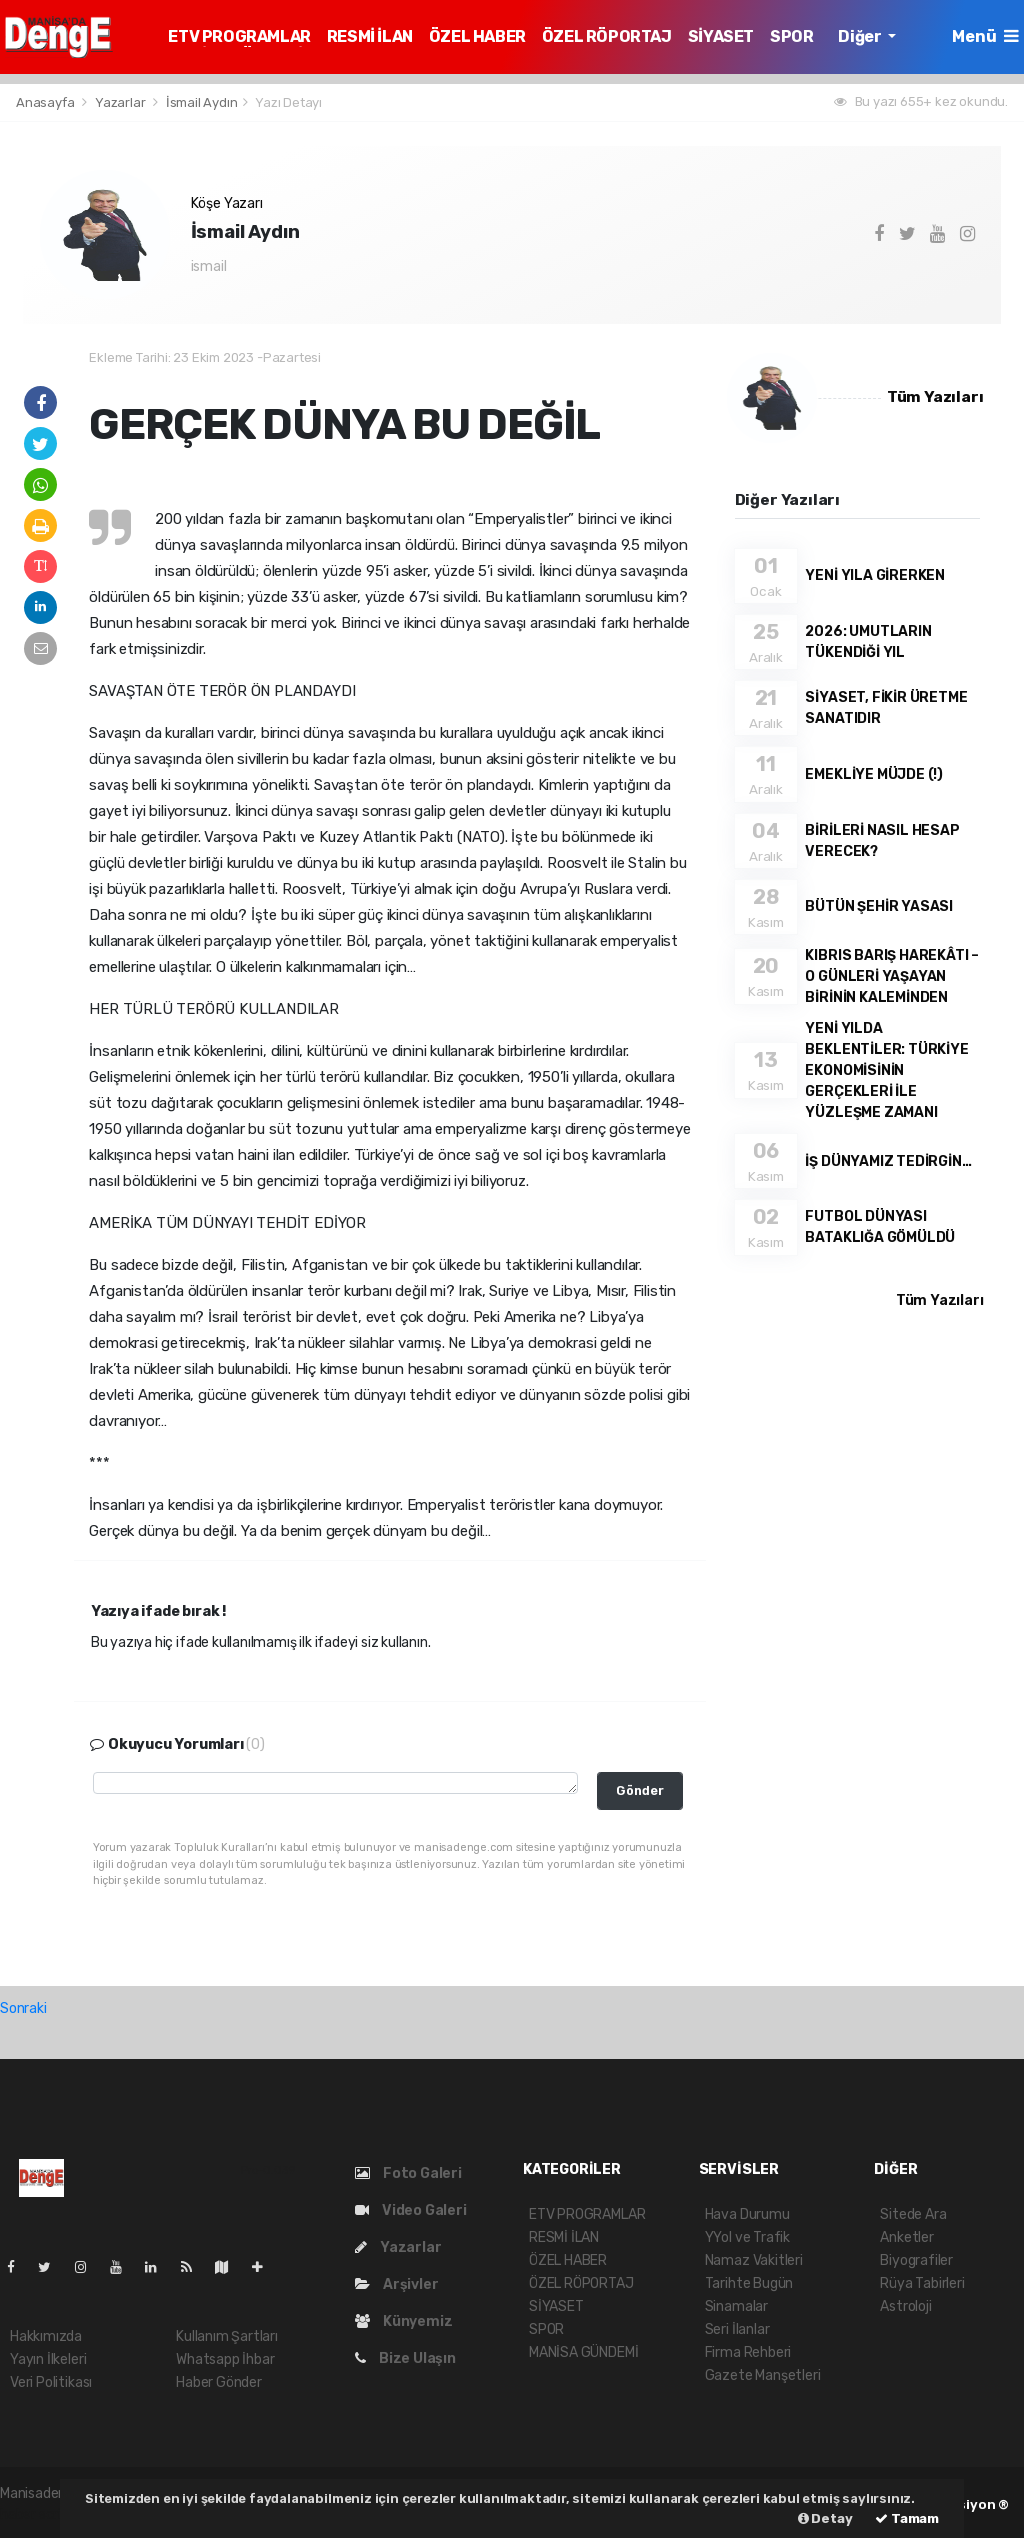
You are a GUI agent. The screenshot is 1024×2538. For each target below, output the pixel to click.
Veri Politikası (51, 2382)
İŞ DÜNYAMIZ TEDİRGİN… (888, 1161)
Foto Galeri (408, 2173)
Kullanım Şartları (227, 2336)
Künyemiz (403, 2321)
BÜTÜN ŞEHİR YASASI (879, 906)
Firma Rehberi (748, 2352)
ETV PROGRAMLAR (239, 36)
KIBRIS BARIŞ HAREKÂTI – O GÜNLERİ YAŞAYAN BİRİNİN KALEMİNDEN (892, 976)
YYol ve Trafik (747, 2237)
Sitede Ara (913, 2214)
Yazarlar (121, 102)
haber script (38, 2514)
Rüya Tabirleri (922, 2283)
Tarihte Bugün (749, 2283)
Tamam (907, 2518)
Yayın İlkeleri (48, 2359)
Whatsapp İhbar (225, 2359)
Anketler (906, 2237)
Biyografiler (916, 2260)
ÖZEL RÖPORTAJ (607, 36)
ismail (209, 266)
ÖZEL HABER (477, 36)
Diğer (861, 36)
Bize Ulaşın (405, 2358)
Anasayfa (46, 102)
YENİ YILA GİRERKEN (875, 575)
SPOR (791, 36)
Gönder (640, 1790)
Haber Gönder (219, 2382)
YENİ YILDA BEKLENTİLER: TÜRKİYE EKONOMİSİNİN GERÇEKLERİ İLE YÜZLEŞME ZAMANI (886, 1070)
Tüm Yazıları (935, 397)
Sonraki (23, 2008)
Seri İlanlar (737, 2329)
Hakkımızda (46, 2336)
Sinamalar (736, 2306)
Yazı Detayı (288, 102)
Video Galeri (410, 2210)
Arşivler (396, 2284)
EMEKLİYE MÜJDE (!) (874, 774)
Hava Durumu (747, 2214)
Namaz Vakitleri (754, 2260)
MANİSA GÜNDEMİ (583, 2352)
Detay (825, 2518)
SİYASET (721, 36)
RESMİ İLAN (370, 36)
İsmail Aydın (202, 102)
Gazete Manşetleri (763, 2375)
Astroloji (905, 2306)
